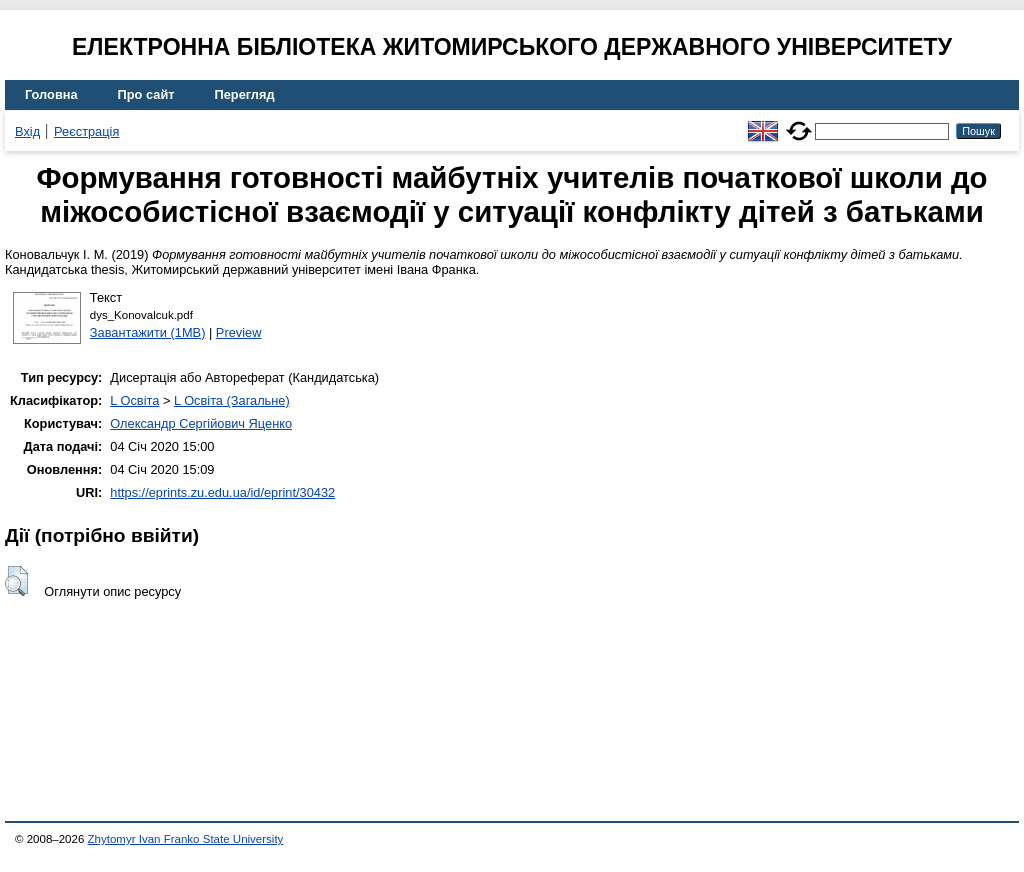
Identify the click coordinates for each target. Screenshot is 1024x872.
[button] (16, 581)
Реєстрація (86, 131)
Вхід (27, 131)
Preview (239, 332)
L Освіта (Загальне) (232, 400)
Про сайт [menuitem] (146, 94)
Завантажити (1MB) (148, 332)
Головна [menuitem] (51, 94)
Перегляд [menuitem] (245, 94)
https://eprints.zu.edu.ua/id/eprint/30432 (222, 492)
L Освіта (134, 400)
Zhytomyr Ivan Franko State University (186, 839)
